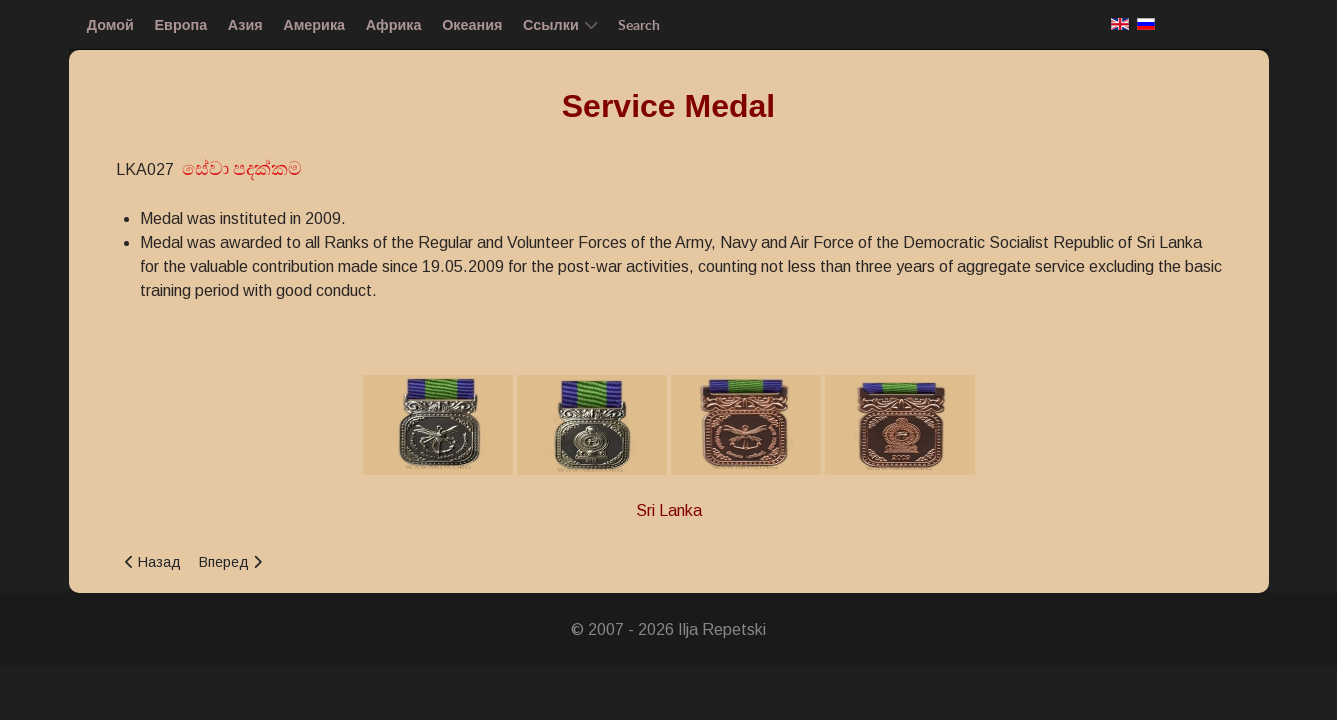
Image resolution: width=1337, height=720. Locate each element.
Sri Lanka (669, 510)
